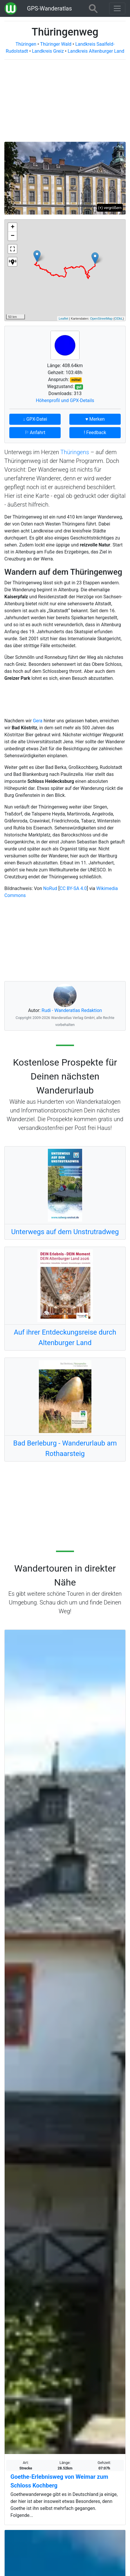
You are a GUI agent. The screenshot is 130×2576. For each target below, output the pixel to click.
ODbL (119, 318)
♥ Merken (95, 419)
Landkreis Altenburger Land (96, 51)
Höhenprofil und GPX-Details (65, 400)
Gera (37, 720)
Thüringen (25, 44)
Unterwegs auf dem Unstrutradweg (65, 1232)
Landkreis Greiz (48, 51)
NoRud (50, 888)
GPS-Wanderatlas (49, 8)
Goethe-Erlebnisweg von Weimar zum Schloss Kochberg (59, 2481)
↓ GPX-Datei (35, 419)
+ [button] (13, 227)
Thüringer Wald (55, 44)
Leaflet (63, 318)
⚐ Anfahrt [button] (35, 432)
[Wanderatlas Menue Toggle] (117, 8)
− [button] (13, 236)
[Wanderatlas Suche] (93, 8)
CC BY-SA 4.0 (73, 888)
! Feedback (95, 432)
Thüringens (74, 452)
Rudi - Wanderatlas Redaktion (71, 1010)
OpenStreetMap (101, 318)
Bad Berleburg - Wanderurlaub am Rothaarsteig (65, 1448)
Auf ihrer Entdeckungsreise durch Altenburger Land (65, 1337)
